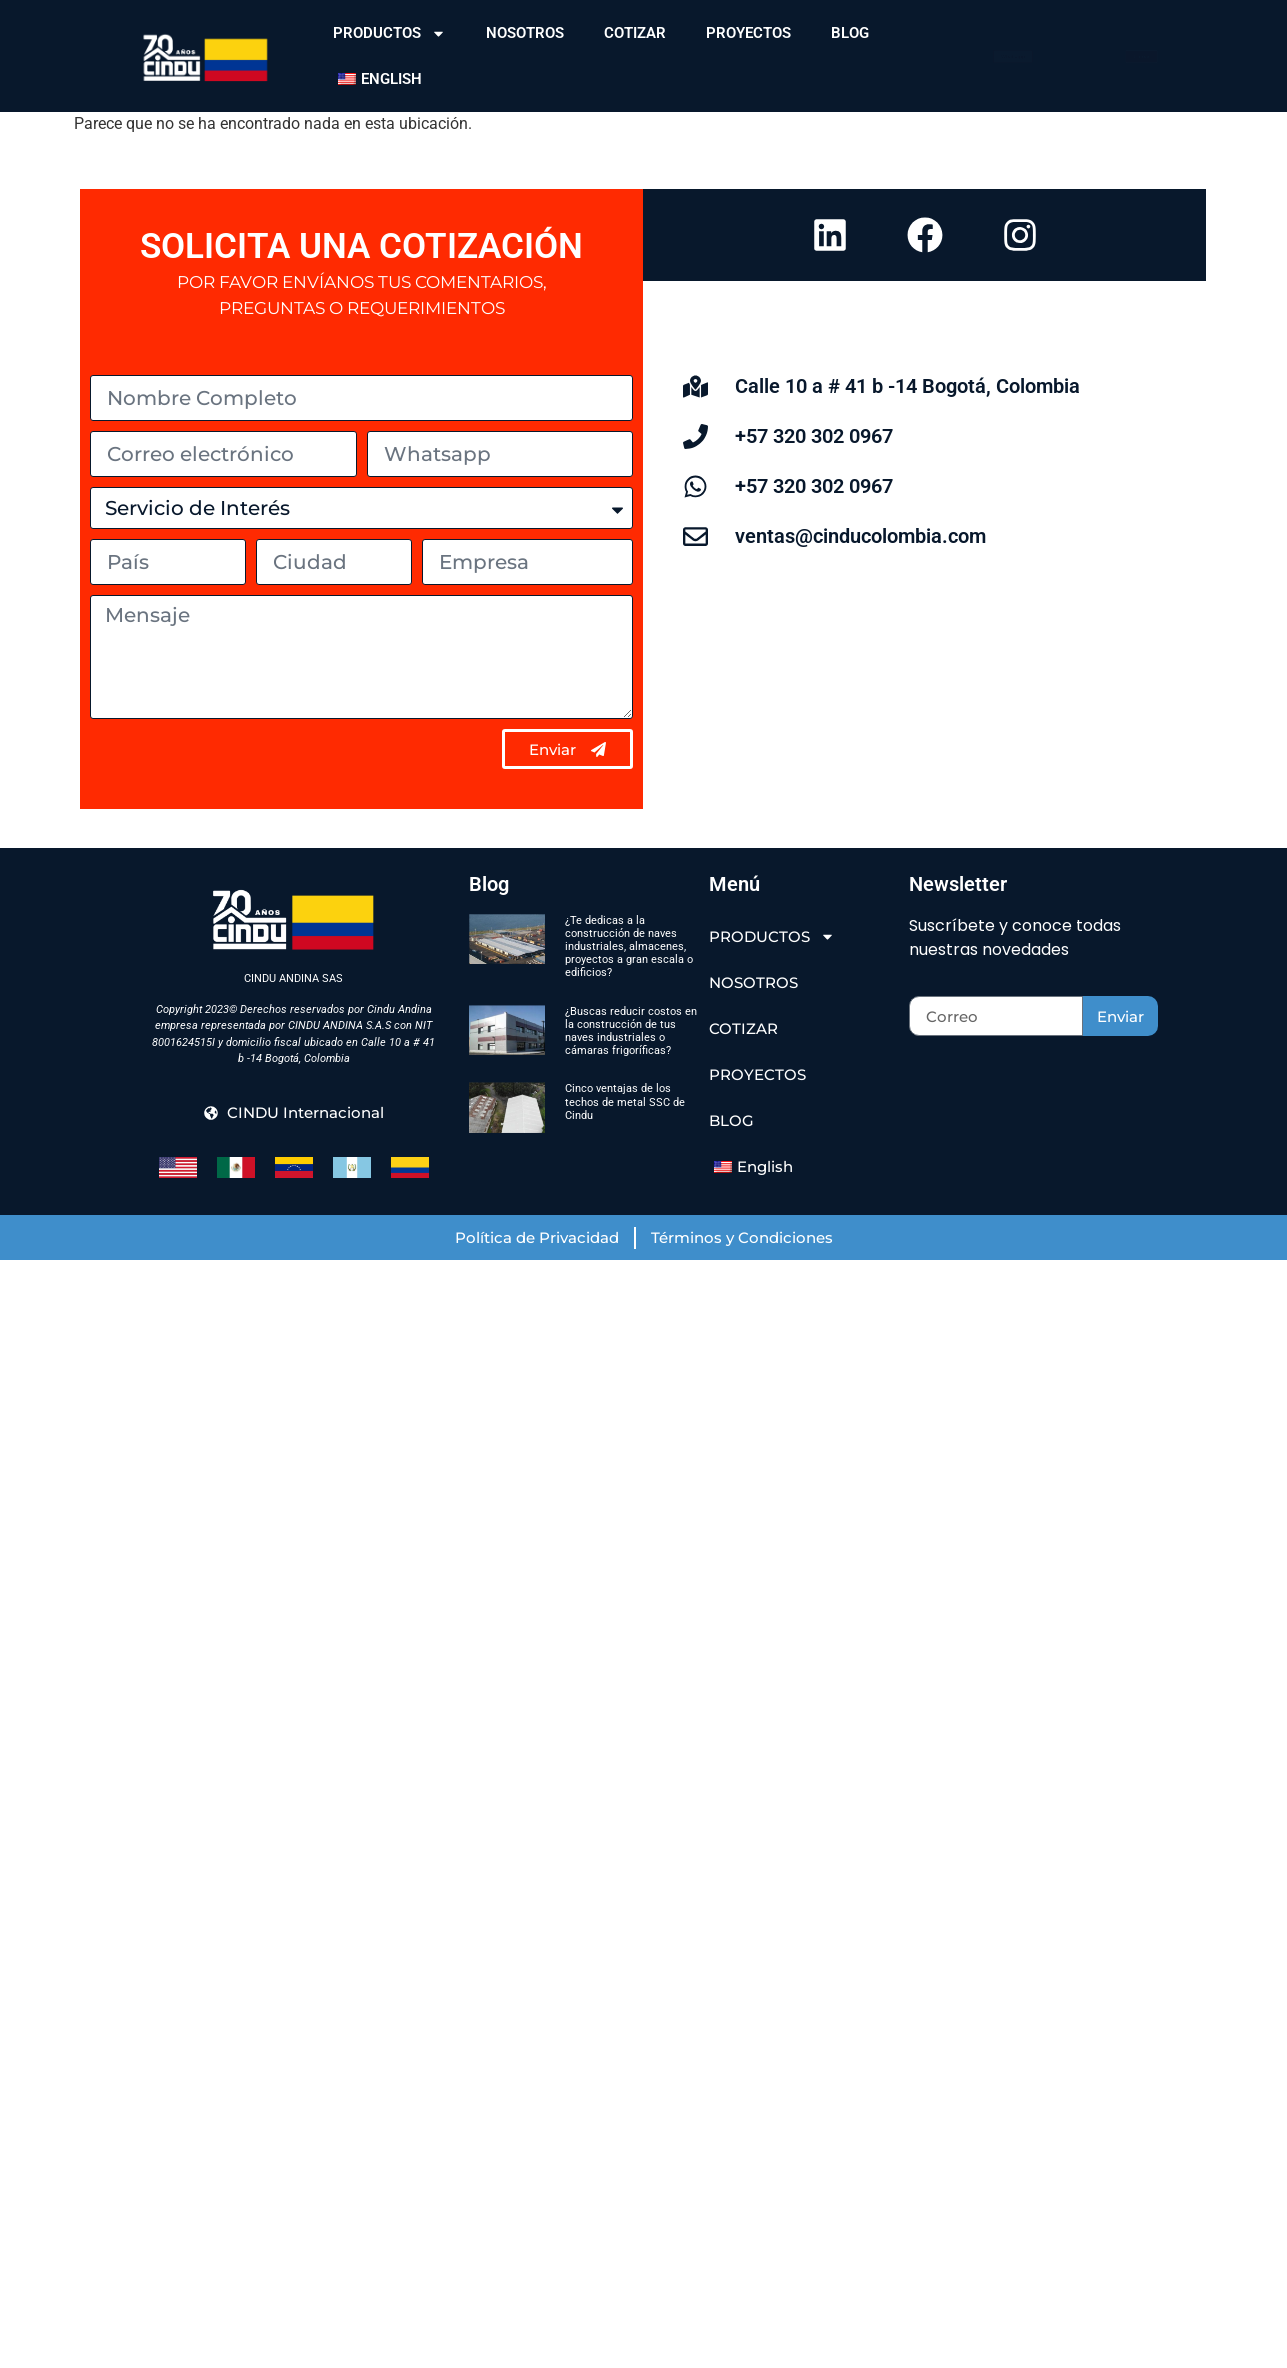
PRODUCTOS (389, 33)
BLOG (850, 33)
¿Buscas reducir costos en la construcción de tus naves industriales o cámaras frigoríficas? (631, 1031)
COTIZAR (635, 33)
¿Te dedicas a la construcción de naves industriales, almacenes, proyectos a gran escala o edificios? (629, 947)
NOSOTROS (525, 33)
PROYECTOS (748, 33)
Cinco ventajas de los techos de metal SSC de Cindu (625, 1101)
